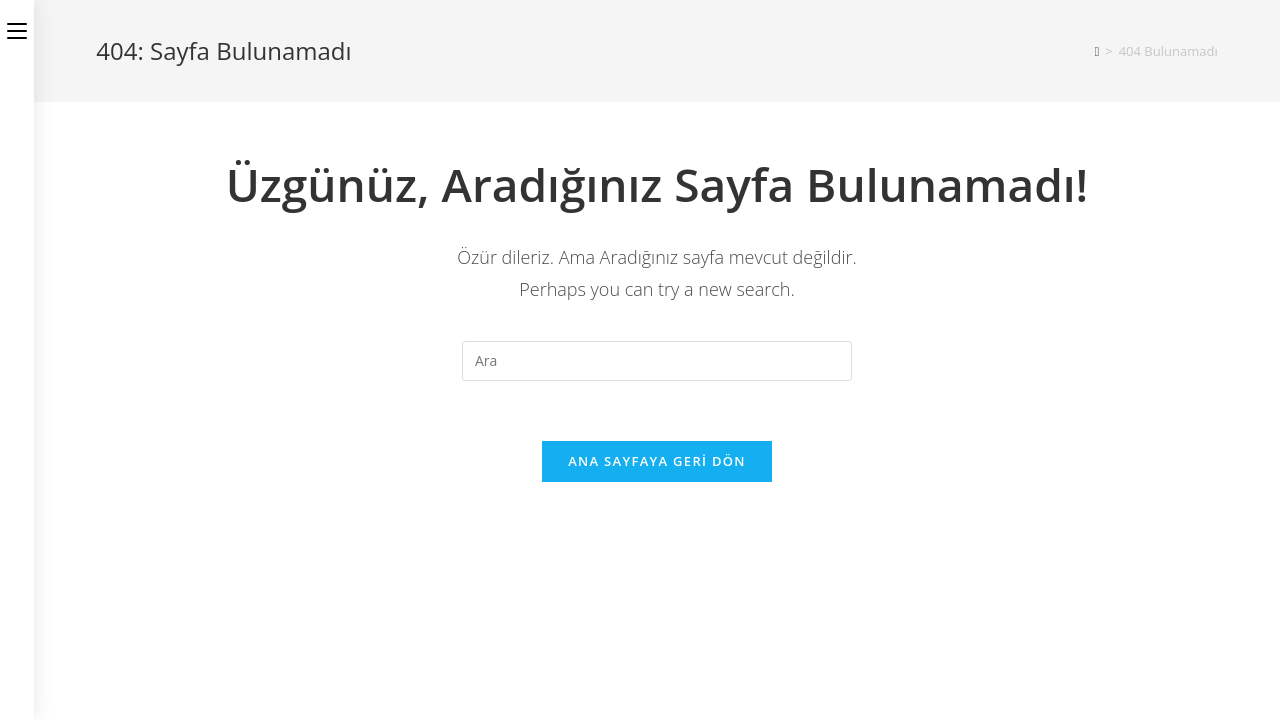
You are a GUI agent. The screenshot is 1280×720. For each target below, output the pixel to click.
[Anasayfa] (1097, 51)
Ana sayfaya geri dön (657, 461)
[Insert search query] (657, 361)
